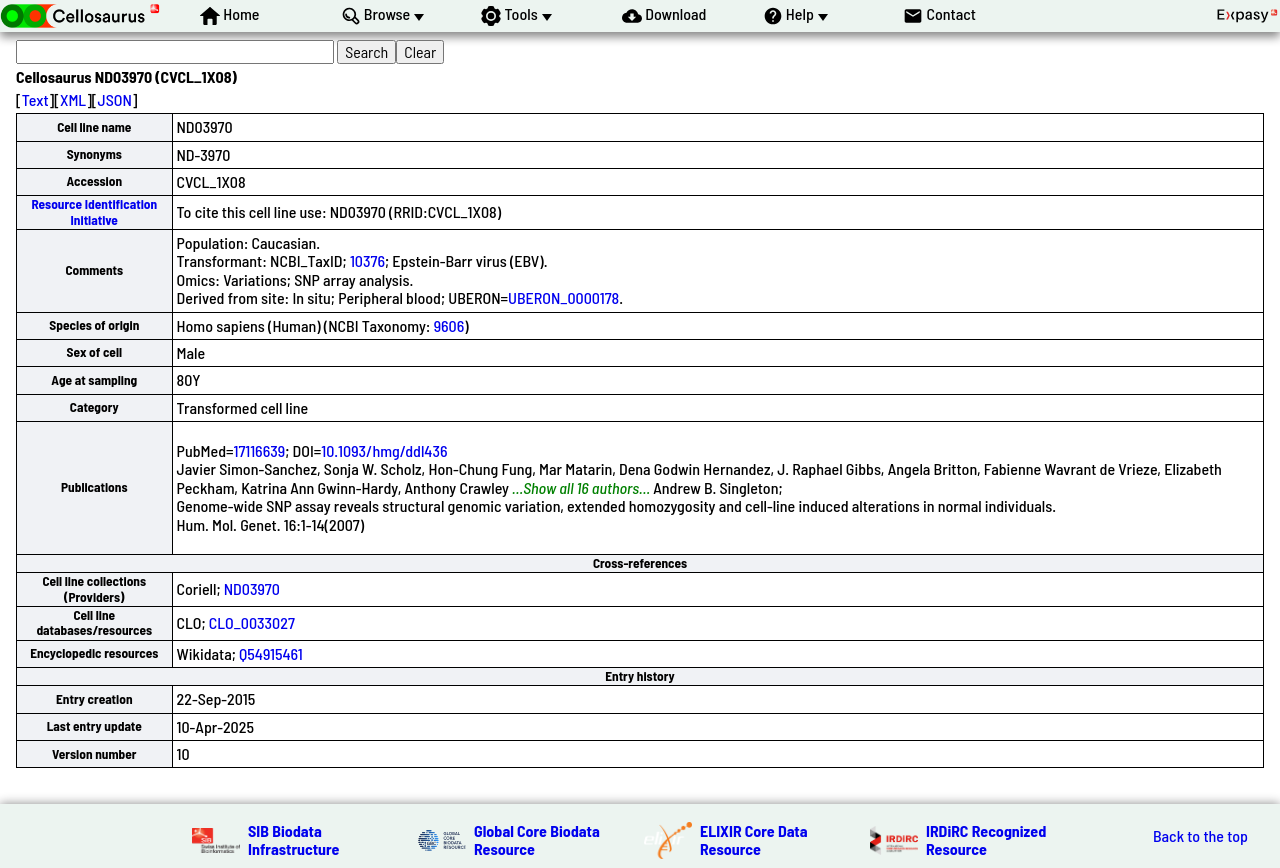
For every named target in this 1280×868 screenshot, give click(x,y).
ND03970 (252, 588)
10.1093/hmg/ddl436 (384, 450)
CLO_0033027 (252, 622)
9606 (449, 325)
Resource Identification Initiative (94, 211)
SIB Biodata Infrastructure (293, 839)
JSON (115, 99)
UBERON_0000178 (563, 297)
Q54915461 (271, 653)
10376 (367, 260)
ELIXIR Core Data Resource (754, 839)
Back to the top (1200, 836)
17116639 (260, 450)
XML (73, 99)
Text (35, 99)
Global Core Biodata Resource (537, 839)
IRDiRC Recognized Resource (986, 839)
